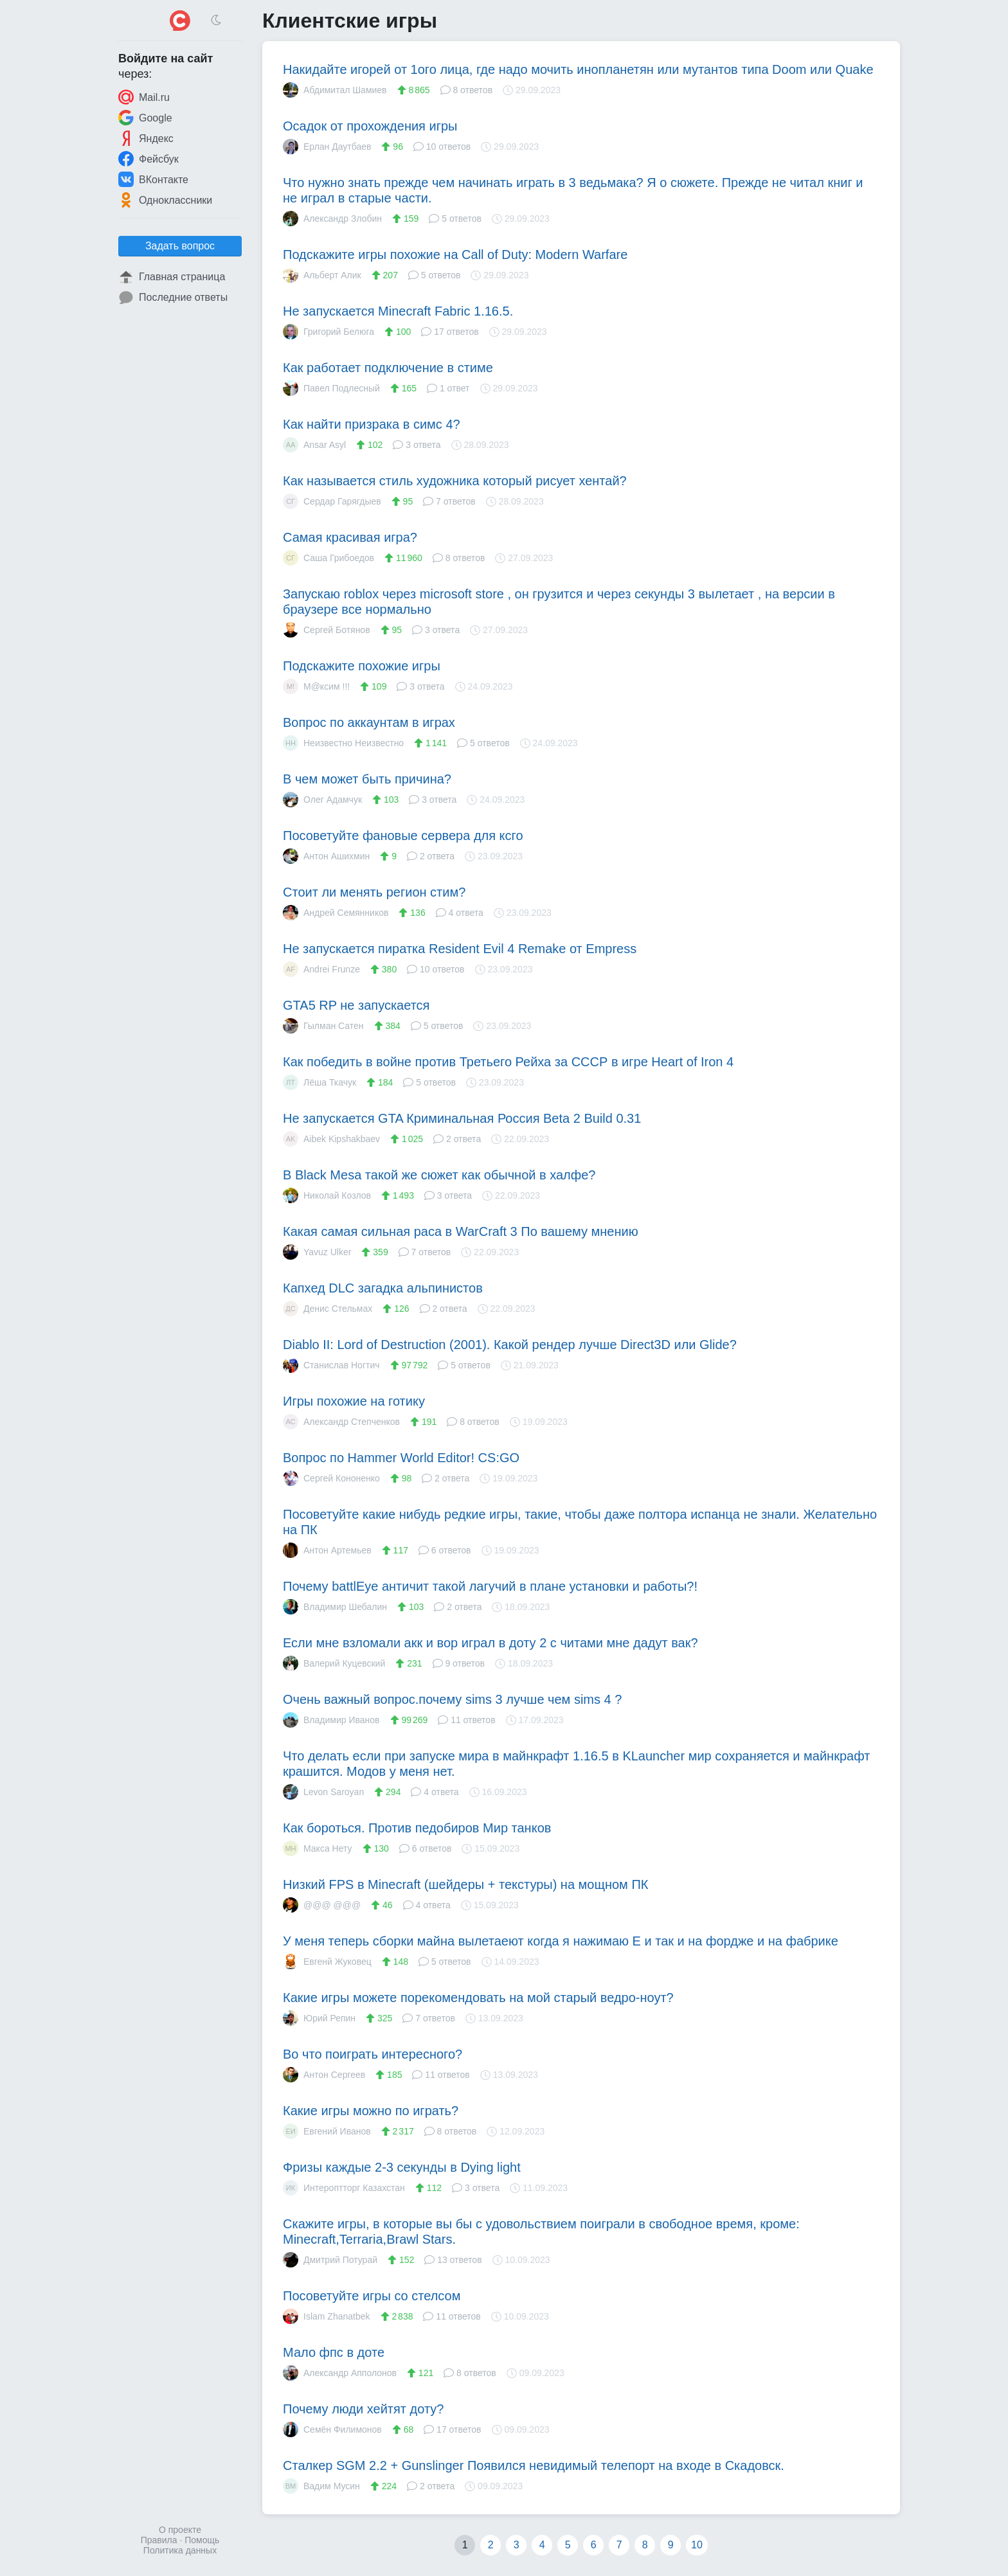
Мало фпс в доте (333, 2352)
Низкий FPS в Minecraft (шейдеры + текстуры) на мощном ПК (465, 1884)
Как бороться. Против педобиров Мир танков (417, 1828)
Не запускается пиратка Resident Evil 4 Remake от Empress (459, 949)
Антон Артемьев (327, 1550)
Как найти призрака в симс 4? (371, 424)
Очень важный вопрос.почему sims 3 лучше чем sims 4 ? (452, 1699)
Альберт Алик (322, 275)
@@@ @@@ (322, 1905)
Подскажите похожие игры (361, 666)
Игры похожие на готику (354, 1401)
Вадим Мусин (321, 2486)
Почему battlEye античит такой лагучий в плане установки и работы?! (490, 1586)
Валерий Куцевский (334, 1663)
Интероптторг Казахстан (344, 2188)
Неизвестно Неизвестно (343, 743)
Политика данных (180, 2550)
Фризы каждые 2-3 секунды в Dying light (402, 2167)
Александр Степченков (341, 1421)
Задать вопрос (180, 245)
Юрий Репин (319, 2018)
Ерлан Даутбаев (327, 146)
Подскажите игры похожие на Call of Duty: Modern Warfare (455, 254)
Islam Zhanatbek (326, 2316)
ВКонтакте (153, 179)
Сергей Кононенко (331, 1478)
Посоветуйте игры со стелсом (371, 2296)
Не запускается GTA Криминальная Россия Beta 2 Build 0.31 (462, 1118)
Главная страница (171, 277)
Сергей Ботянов (326, 630)
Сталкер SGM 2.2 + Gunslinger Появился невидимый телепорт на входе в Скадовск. (533, 2465)
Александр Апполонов (340, 2373)
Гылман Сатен (323, 1025)
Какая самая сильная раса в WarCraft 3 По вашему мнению (460, 1231)
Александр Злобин (332, 218)
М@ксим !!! (316, 686)
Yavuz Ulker (317, 1252)
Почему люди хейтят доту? (363, 2409)
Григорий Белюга (328, 331)
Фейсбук (148, 158)
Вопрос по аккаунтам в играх (369, 722)
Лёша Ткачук (319, 1082)
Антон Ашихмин (326, 856)
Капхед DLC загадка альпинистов (383, 1288)
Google (145, 117)
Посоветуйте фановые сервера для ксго (403, 835)
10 (697, 2544)
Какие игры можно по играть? (370, 2111)
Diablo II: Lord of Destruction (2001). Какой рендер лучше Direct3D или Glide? (510, 1344)
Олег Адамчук (322, 799)
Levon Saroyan (323, 1792)
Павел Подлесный (331, 388)
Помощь (201, 2540)
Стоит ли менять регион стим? (374, 892)
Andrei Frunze (321, 969)
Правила (159, 2540)
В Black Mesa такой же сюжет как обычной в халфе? (439, 1175)
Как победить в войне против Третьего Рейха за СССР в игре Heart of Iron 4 (508, 1062)
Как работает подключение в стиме (388, 368)
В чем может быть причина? (367, 779)
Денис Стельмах (327, 1308)
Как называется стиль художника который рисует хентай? (455, 481)
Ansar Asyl (314, 444)
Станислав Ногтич (331, 1365)
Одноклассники (165, 200)
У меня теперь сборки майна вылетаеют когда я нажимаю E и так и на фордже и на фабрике (560, 1941)
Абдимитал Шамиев (335, 90)
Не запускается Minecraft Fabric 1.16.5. (398, 311)
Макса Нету (317, 1848)
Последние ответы (173, 297)
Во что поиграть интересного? (372, 2054)
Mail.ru (144, 97)
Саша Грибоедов (328, 558)
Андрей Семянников (335, 912)
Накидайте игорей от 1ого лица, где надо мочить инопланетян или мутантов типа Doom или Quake (578, 69)
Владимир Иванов (331, 1720)
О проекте (180, 2530)
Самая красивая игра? (350, 537)
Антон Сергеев (324, 2074)
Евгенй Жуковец (327, 1961)
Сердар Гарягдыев (332, 501)
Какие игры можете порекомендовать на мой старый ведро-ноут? (478, 1997)
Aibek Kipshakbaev (331, 1139)
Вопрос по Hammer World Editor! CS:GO (401, 1458)
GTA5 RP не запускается (356, 1005)
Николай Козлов (327, 1195)
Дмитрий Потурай (330, 2259)
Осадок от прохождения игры (370, 126)
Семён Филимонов (332, 2429)
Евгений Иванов (327, 2131)
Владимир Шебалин (335, 1606)
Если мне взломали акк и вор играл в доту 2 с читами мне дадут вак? (490, 1643)
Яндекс (146, 138)
